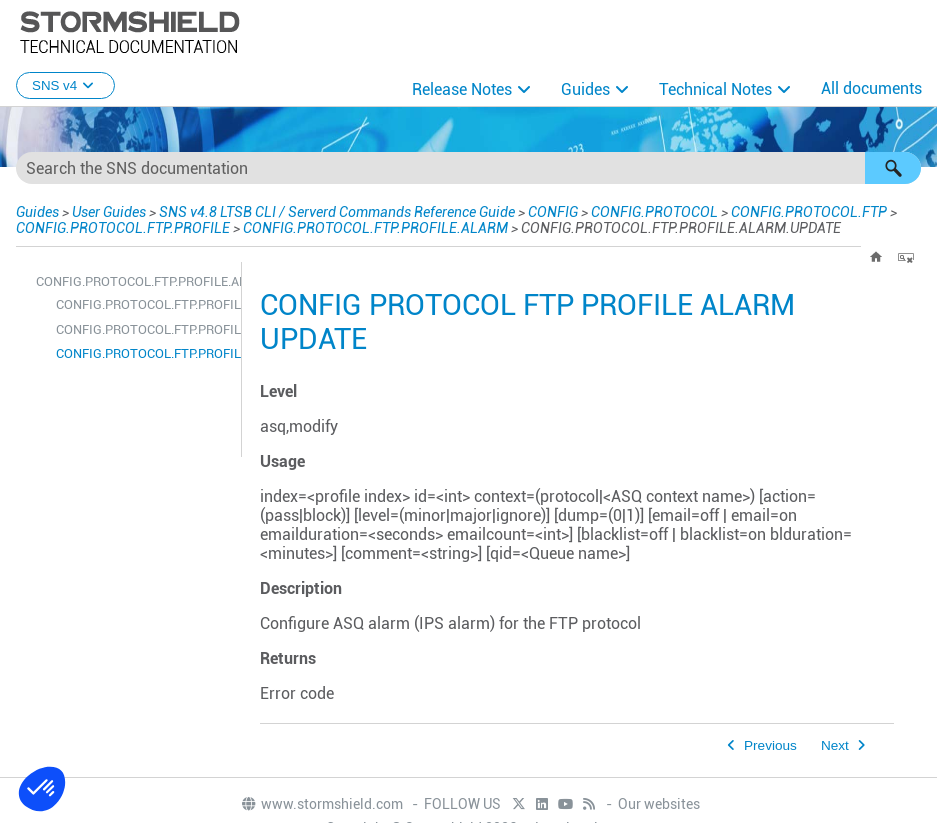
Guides (585, 89)
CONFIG (514, 211)
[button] (893, 168)
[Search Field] (468, 168)
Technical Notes (715, 89)
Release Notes (462, 89)
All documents (871, 88)
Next (835, 745)
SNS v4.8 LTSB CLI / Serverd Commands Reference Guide (314, 211)
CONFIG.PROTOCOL (617, 211)
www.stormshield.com (321, 804)
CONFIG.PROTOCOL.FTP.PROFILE (120, 227)
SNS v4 (65, 85)
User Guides (105, 211)
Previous (770, 745)
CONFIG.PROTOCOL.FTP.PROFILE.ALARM (368, 227)
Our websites (659, 804)
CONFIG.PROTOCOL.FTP (770, 211)
